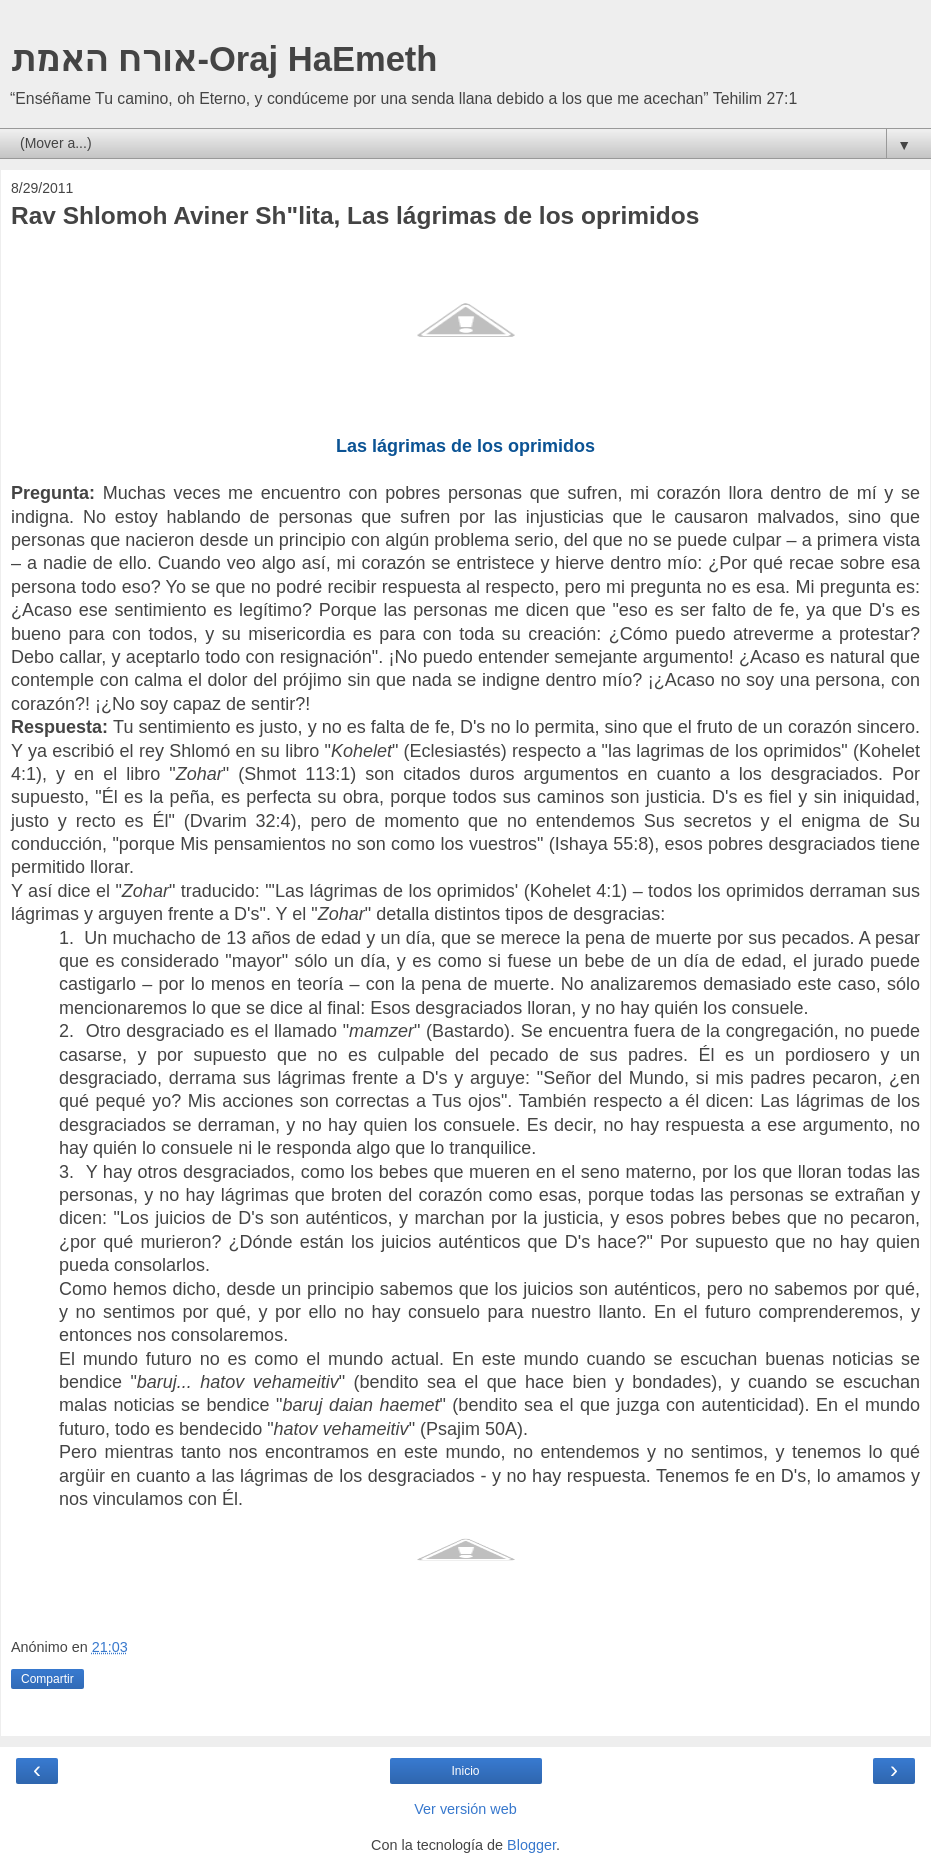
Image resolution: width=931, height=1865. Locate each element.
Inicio (465, 1771)
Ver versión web (465, 1809)
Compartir (47, 1679)
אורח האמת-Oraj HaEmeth (223, 59)
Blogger (531, 1845)
